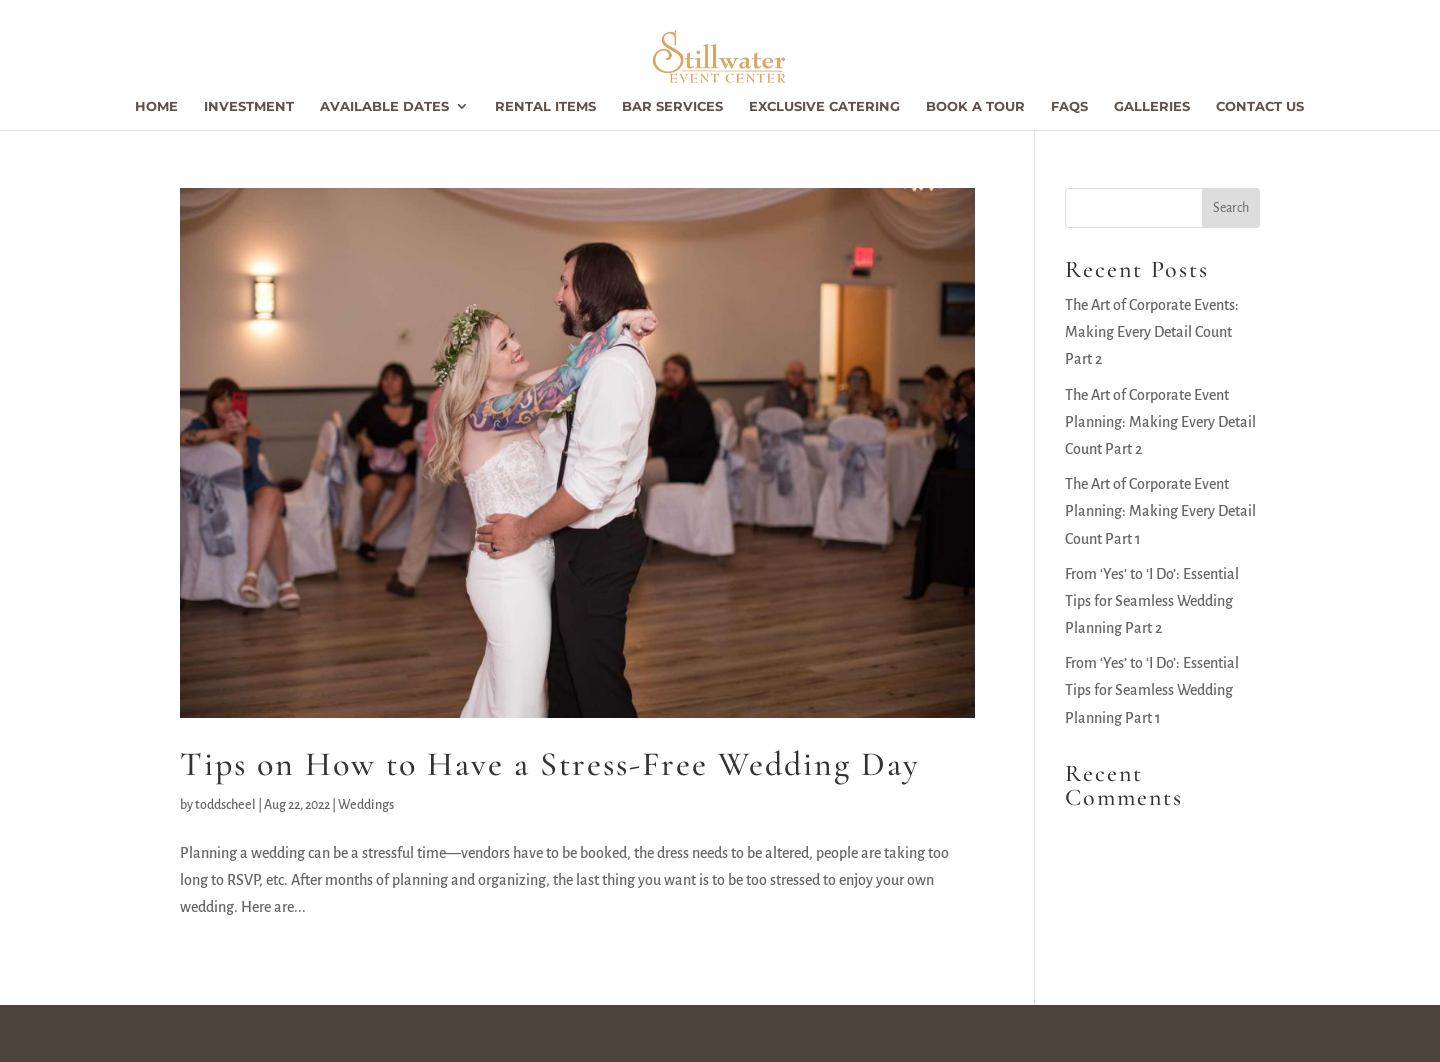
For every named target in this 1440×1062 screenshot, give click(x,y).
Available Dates (384, 106)
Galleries (1152, 106)
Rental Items (545, 106)
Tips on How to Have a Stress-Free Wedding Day (550, 764)
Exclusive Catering (824, 106)
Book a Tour (975, 106)
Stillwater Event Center (268, 1033)
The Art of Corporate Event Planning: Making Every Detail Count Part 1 (1160, 511)
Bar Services (672, 106)
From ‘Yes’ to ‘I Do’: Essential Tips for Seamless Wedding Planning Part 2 (1152, 601)
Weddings (366, 805)
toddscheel (225, 805)
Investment (249, 106)
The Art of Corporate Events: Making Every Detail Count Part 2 (1152, 332)
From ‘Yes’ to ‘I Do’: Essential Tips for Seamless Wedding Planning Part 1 (1152, 690)
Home (156, 106)
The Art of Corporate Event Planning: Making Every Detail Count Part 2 (1160, 422)
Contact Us (1260, 106)
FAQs (1069, 106)
